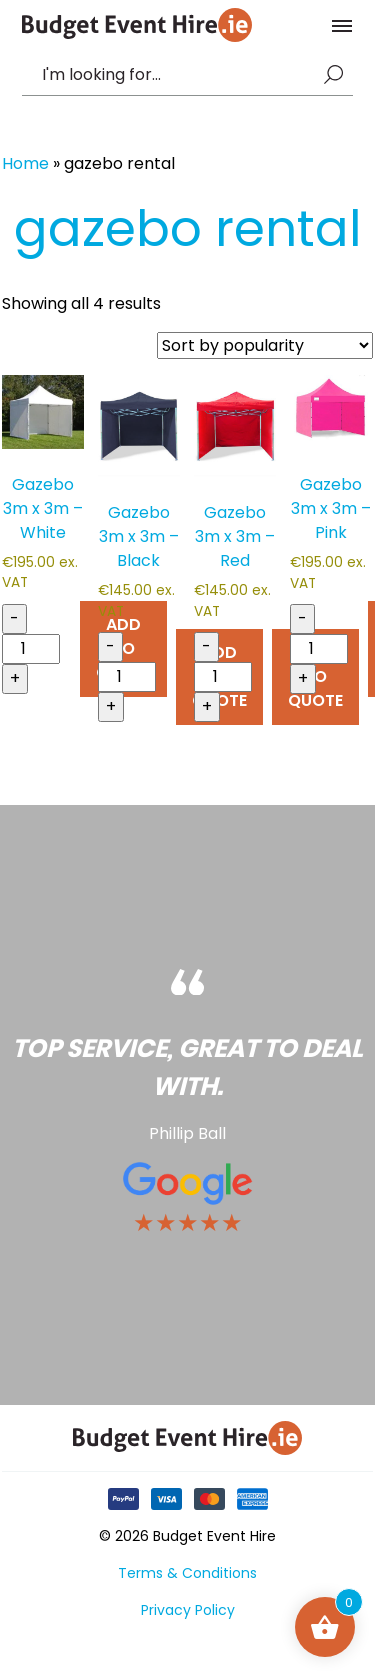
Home (25, 163)
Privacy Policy (188, 1610)
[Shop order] (265, 345)
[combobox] (178, 75)
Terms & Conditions (187, 1573)
